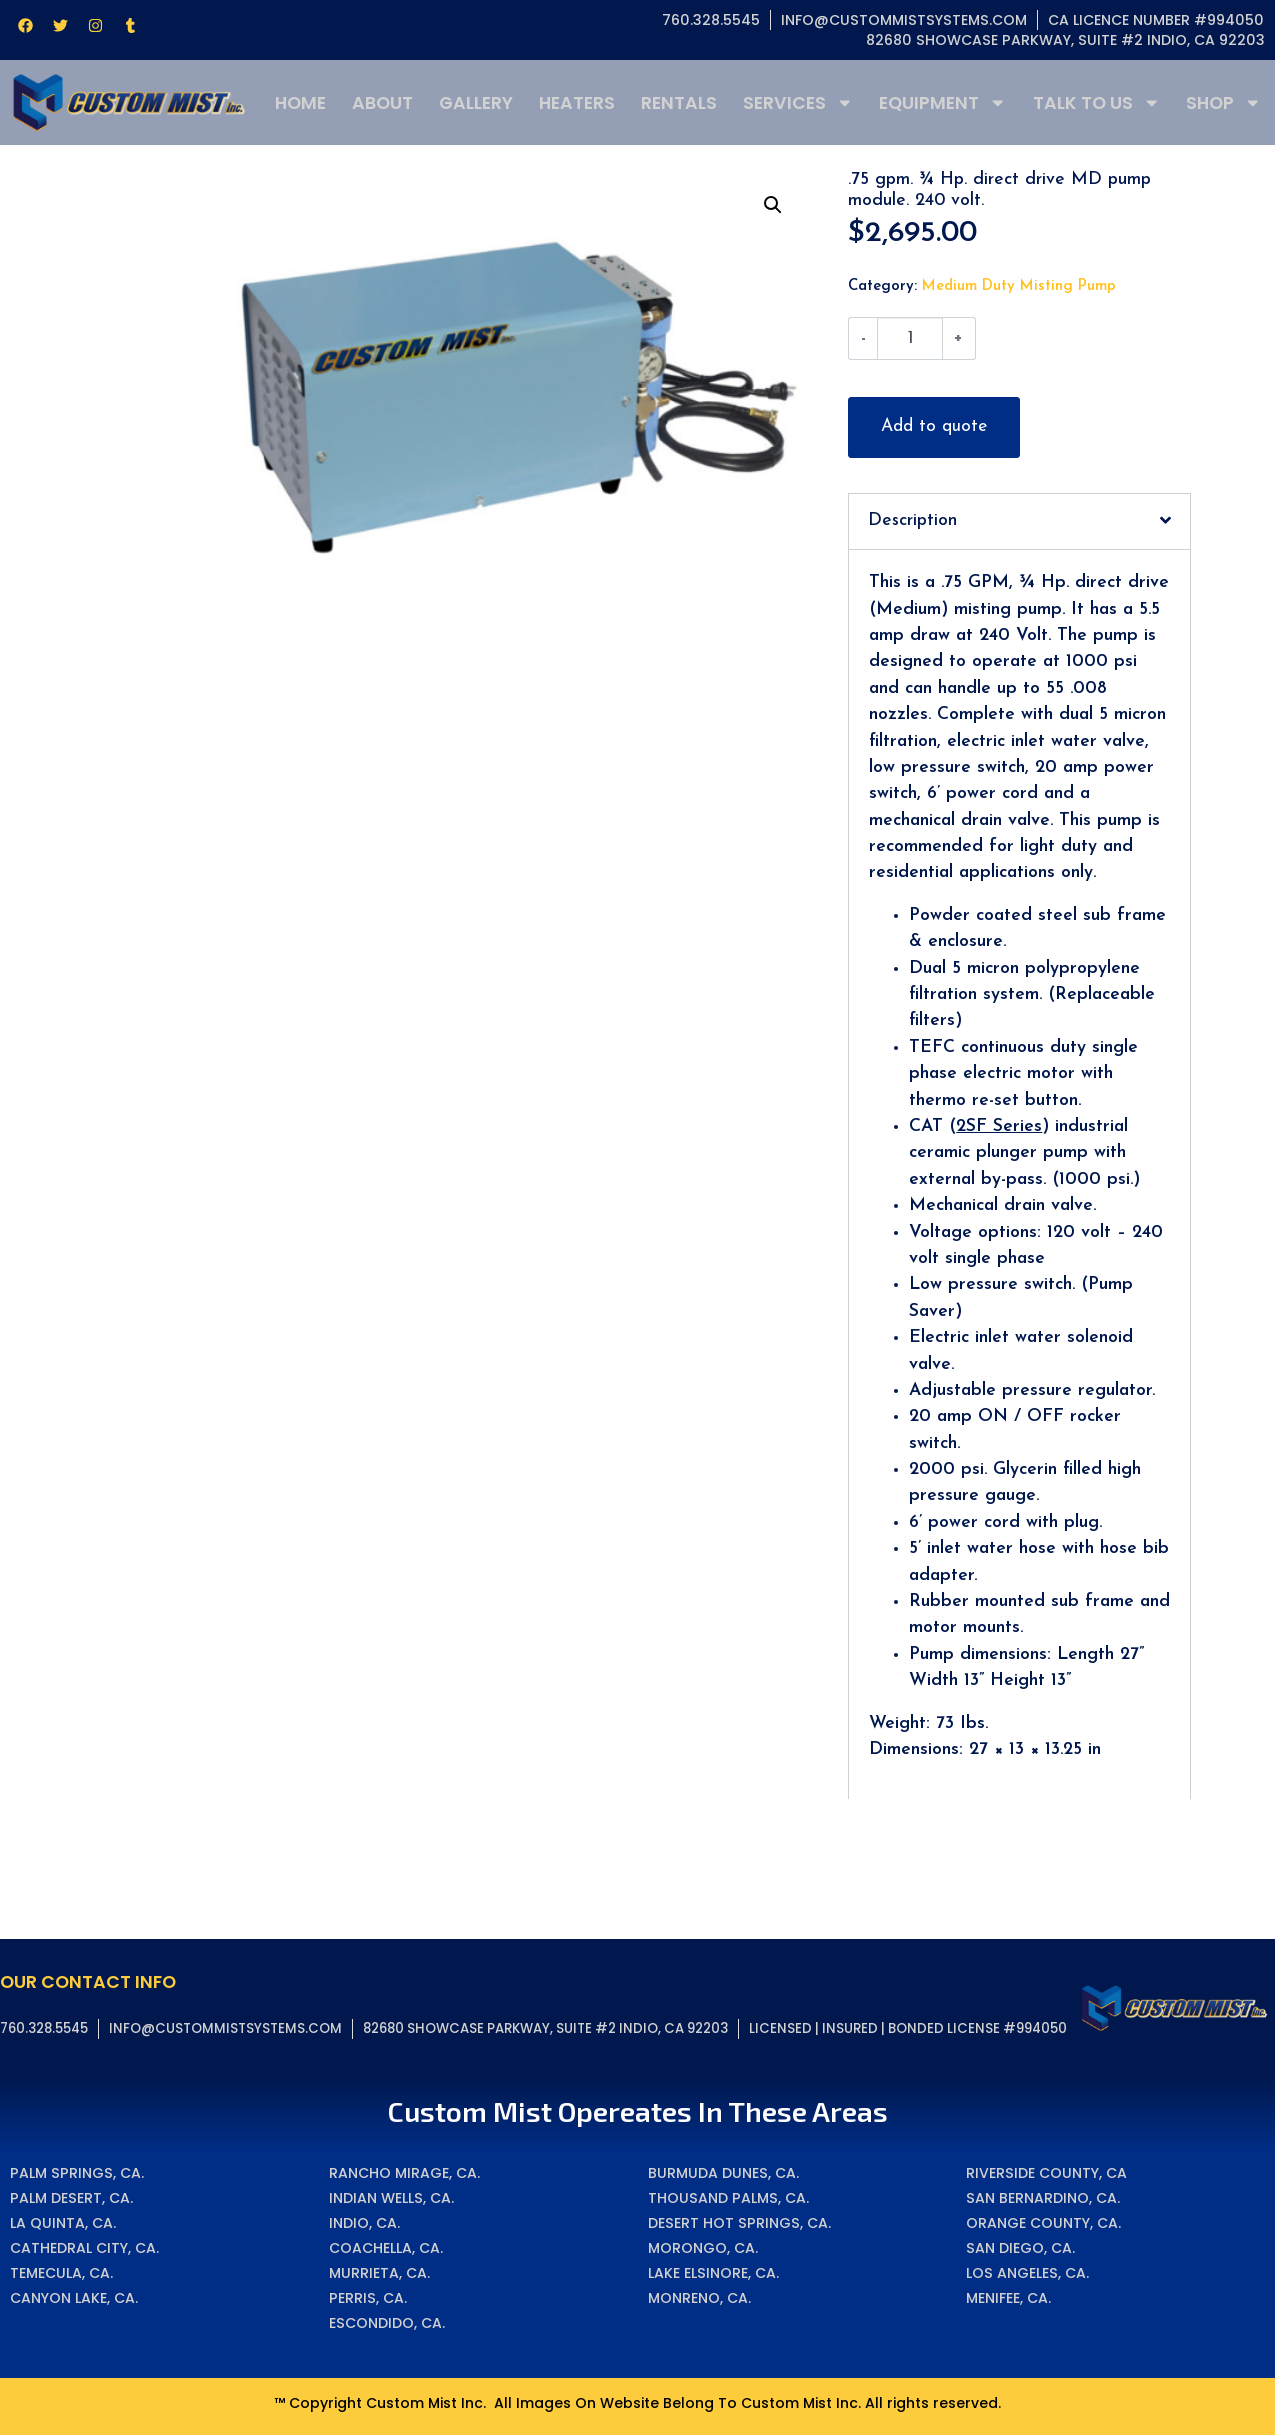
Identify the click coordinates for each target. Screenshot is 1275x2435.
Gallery (476, 103)
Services (798, 103)
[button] (773, 205)
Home (300, 103)
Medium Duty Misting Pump (1019, 286)
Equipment (943, 103)
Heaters (577, 103)
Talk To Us (1097, 103)
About (382, 103)
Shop (1224, 103)
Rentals (679, 103)
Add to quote (934, 426)
